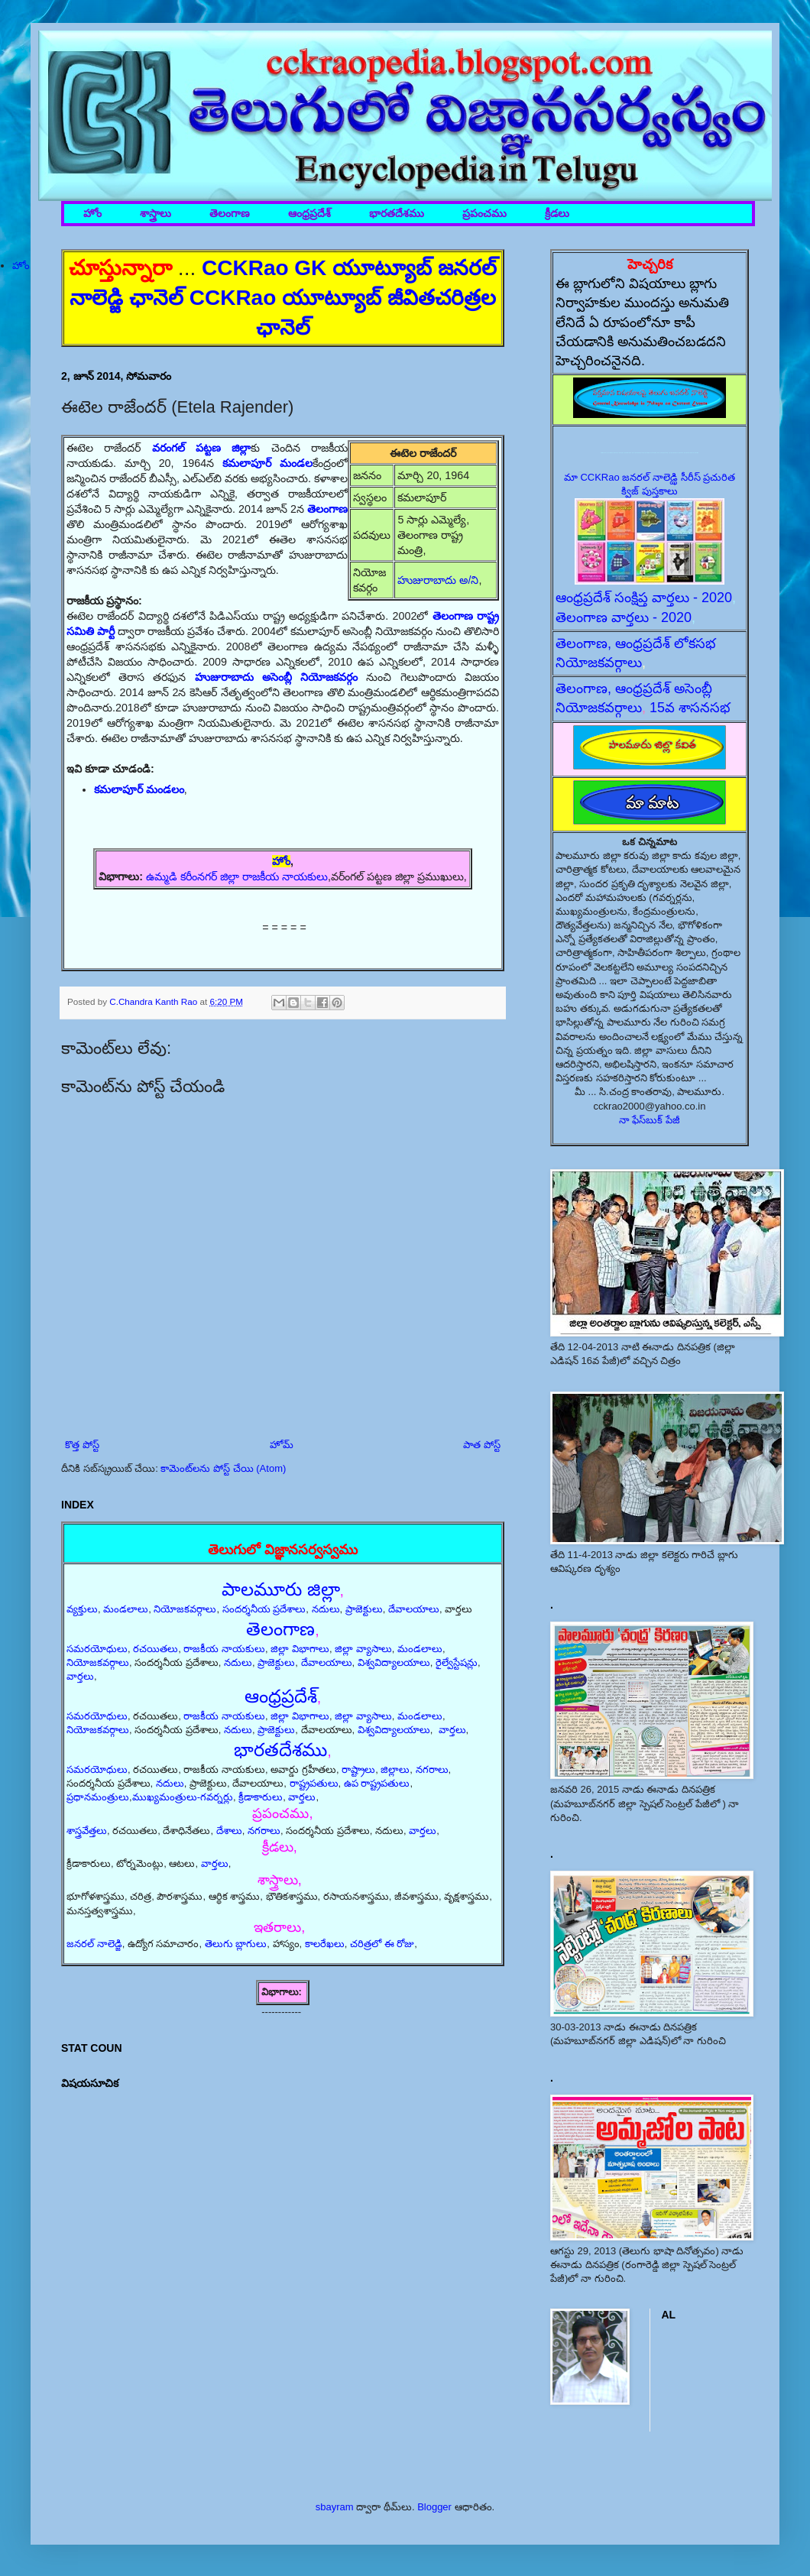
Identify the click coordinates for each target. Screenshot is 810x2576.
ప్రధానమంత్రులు (97, 1797)
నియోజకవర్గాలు (185, 1609)
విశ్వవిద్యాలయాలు (394, 1662)
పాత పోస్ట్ (482, 1444)
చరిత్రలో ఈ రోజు (382, 1943)
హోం (92, 213)
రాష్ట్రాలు (358, 1769)
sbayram (335, 2507)
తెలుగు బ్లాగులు (236, 1943)
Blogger (434, 2507)
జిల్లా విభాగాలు (300, 1648)
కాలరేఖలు (325, 1943)
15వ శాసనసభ (690, 707)
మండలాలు (125, 1609)
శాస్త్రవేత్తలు (86, 1830)
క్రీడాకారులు (260, 1797)
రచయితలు (155, 1648)
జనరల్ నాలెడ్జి (94, 1943)
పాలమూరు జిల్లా (281, 1589)
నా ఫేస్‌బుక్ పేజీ (649, 1120)
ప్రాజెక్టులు (364, 1609)
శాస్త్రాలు (155, 213)
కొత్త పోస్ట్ (82, 1444)
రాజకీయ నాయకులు (224, 1648)
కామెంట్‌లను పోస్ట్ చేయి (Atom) (223, 1468)
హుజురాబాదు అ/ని (437, 580)
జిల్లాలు (395, 1769)
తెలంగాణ (229, 213)
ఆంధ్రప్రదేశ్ (309, 213)
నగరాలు (432, 1769)
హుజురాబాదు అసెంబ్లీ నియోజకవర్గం (276, 677)
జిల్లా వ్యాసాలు (363, 1648)
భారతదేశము (396, 213)
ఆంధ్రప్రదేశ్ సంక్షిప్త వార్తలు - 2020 (644, 597)
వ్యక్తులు (82, 1609)
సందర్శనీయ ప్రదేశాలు (264, 1609)
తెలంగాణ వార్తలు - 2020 (624, 617)
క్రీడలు (557, 213)
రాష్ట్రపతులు (314, 1783)
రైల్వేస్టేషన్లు (457, 1662)
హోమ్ (281, 1444)
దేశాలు (229, 1830)
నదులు (326, 1609)
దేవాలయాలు (413, 1609)
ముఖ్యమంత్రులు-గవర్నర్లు (182, 1797)
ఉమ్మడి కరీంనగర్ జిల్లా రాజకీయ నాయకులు (237, 876)
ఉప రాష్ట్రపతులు (377, 1783)
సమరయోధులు (97, 1648)
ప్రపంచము (484, 213)
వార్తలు (80, 1676)
